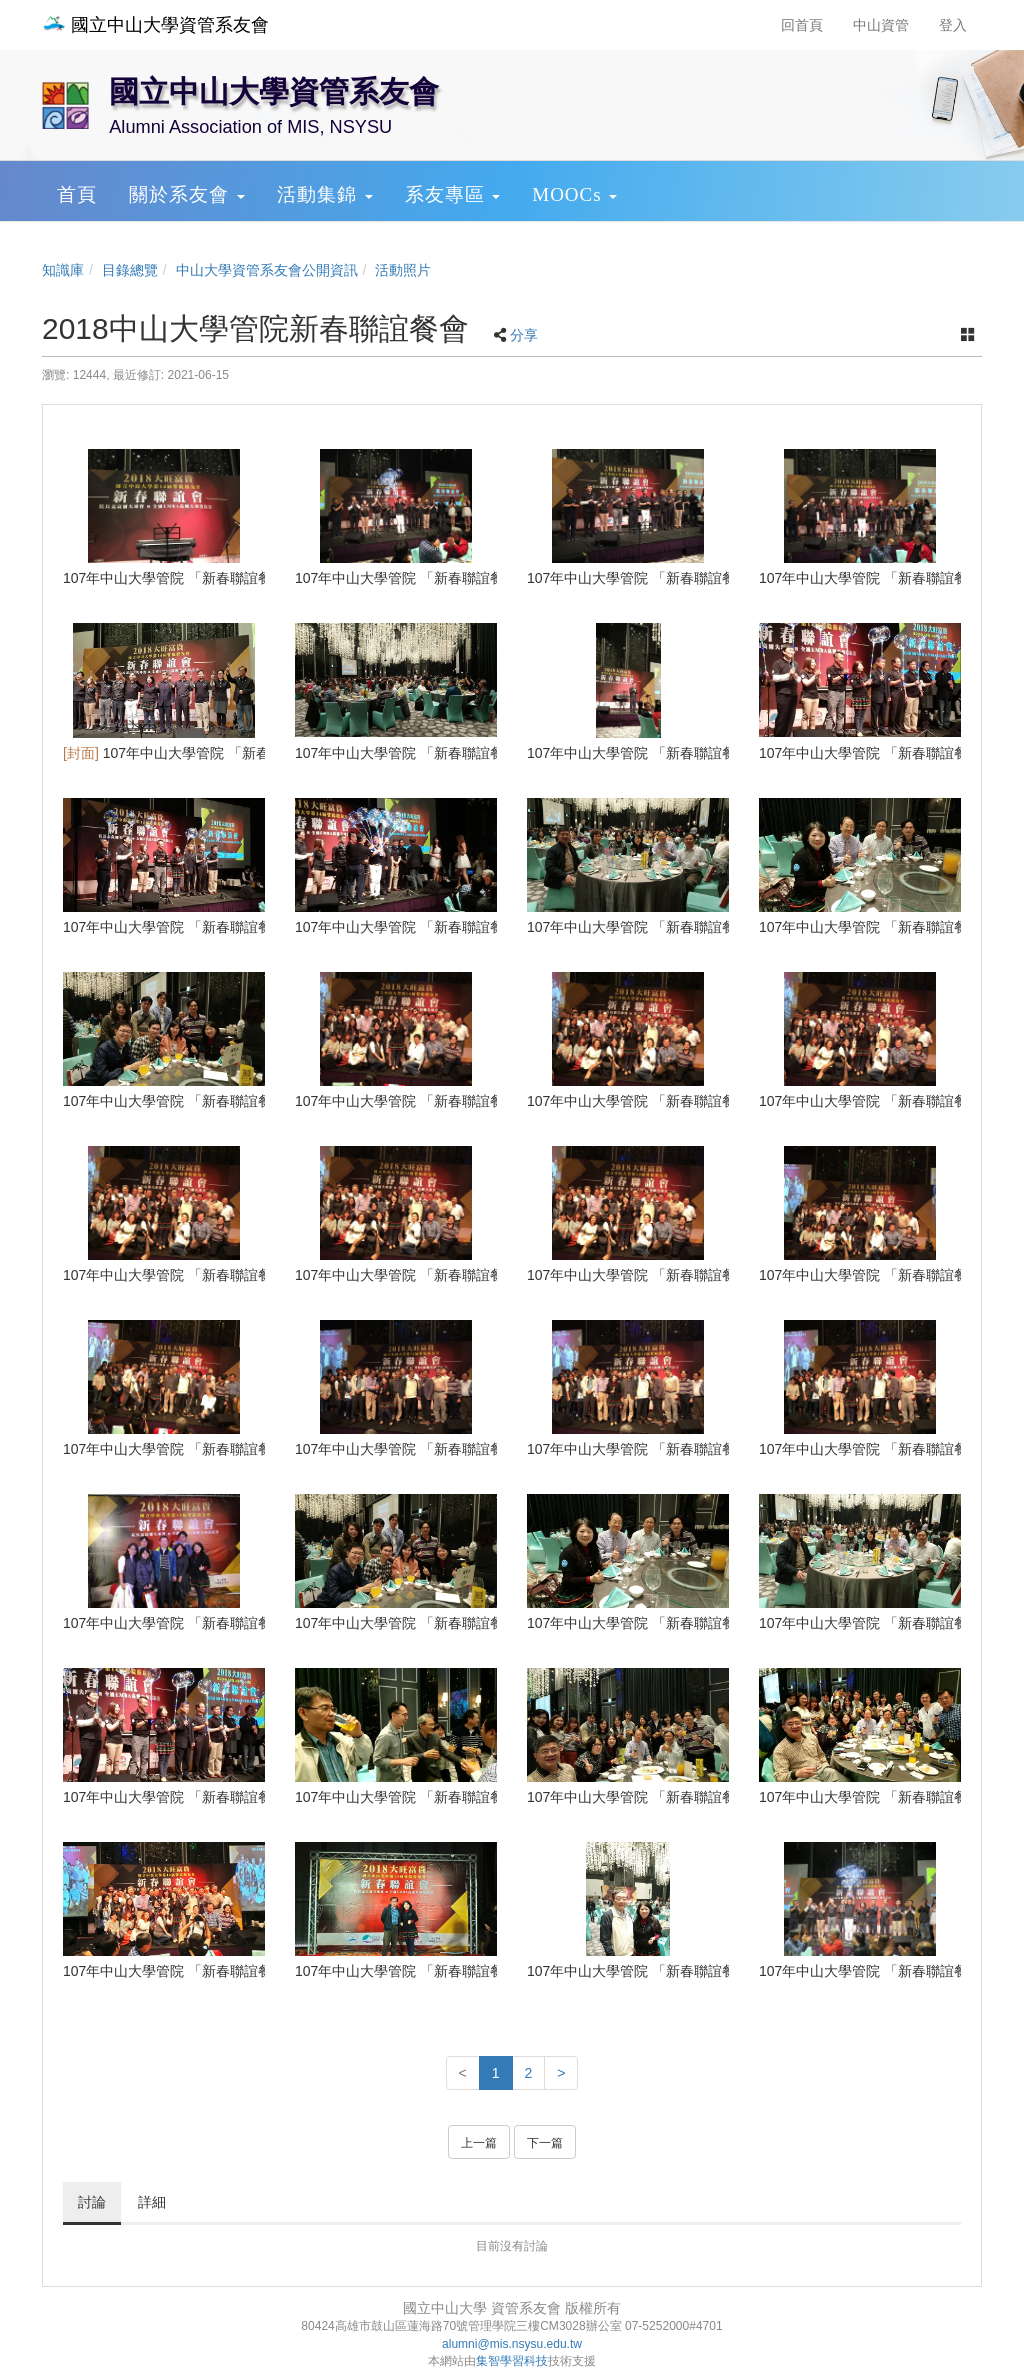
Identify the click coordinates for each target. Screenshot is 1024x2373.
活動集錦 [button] (325, 194)
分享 (524, 335)
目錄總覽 (130, 270)
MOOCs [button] (574, 194)
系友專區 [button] (453, 194)
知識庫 (63, 270)
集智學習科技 (512, 2361)
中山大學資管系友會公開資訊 (267, 270)
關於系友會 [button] (187, 194)
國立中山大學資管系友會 (155, 25)
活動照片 (403, 270)
